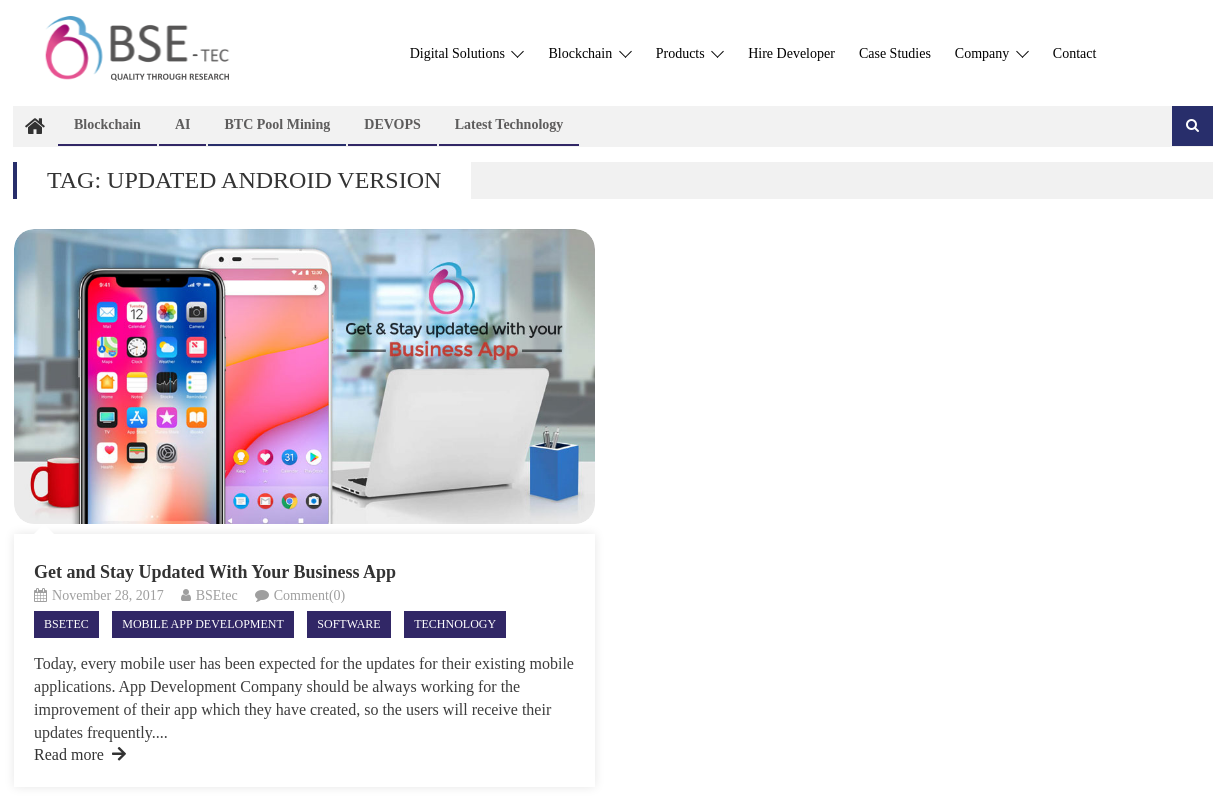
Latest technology (509, 124)
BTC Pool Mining (277, 124)
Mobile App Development (203, 624)
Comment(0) (310, 595)
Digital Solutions (467, 53)
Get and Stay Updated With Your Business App (215, 572)
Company (992, 53)
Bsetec (66, 624)
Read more (80, 754)
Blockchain (589, 53)
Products (690, 53)
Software (348, 624)
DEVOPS (392, 124)
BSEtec (217, 595)
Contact (1075, 53)
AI (183, 124)
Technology (455, 624)
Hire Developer (791, 53)
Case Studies (895, 53)
